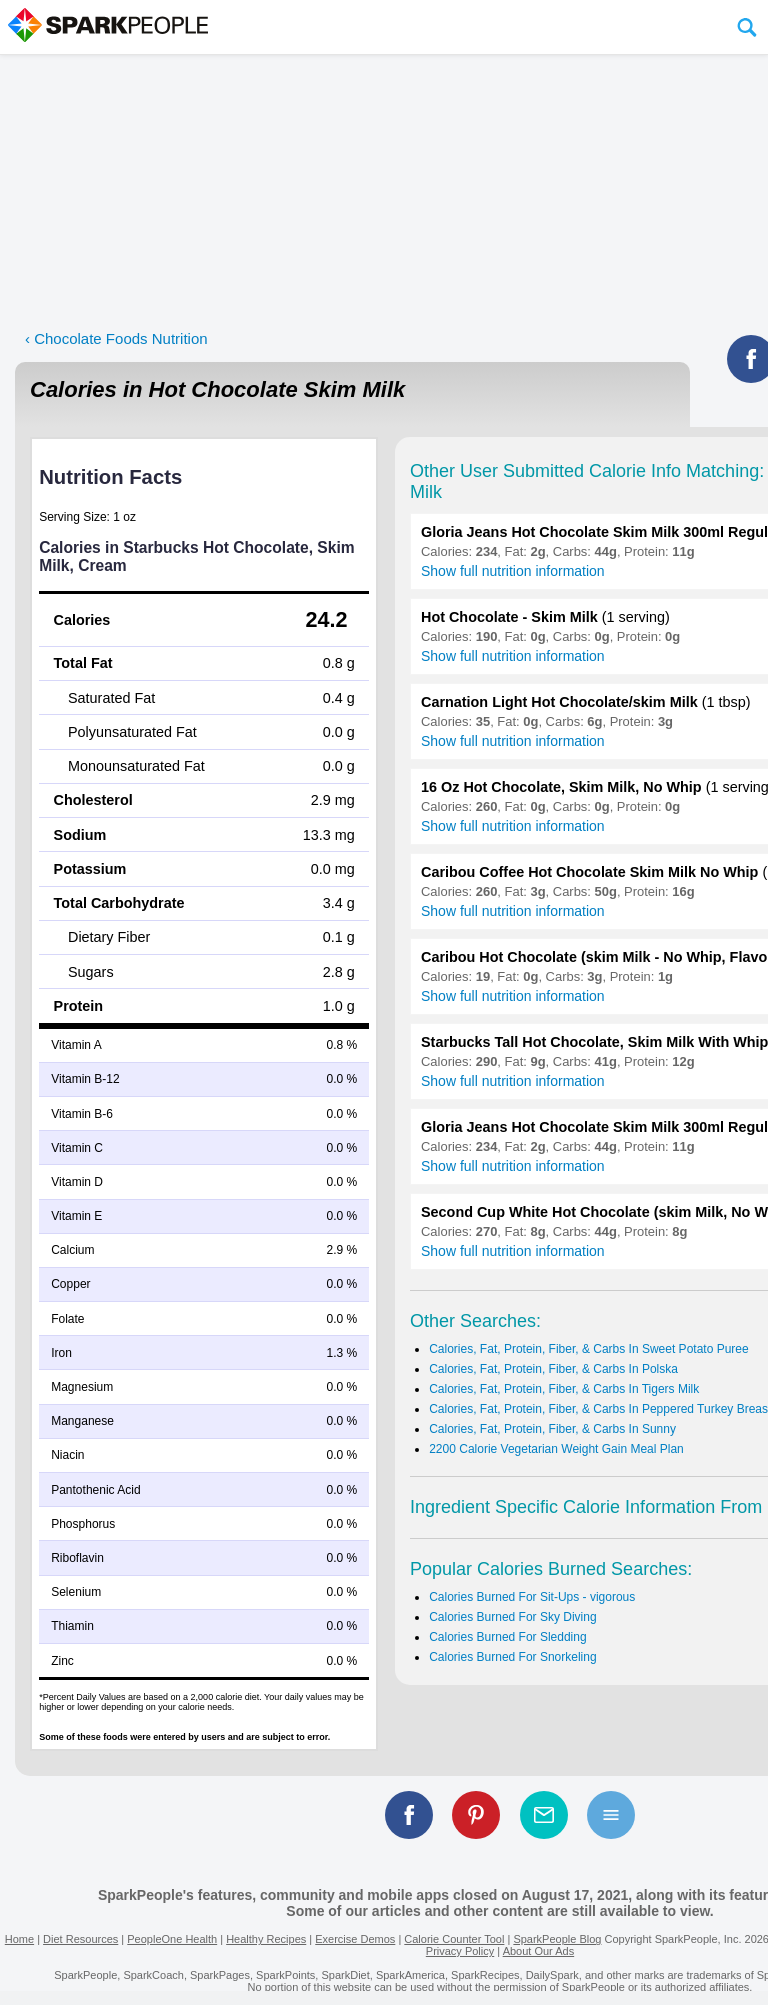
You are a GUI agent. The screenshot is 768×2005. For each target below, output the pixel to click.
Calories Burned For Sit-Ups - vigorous (532, 1597)
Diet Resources (80, 1939)
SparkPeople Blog (557, 1939)
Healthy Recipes (266, 1939)
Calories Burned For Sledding (507, 1637)
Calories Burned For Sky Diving (512, 1617)
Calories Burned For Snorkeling (512, 1657)
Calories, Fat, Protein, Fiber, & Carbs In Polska (553, 1369)
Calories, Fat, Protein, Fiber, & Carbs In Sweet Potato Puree (588, 1349)
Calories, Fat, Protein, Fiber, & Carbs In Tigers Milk (564, 1389)
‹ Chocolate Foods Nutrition (116, 338)
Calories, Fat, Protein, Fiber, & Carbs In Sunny (552, 1429)
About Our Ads (539, 1951)
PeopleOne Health (172, 1939)
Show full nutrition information (513, 571)
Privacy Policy (460, 1951)
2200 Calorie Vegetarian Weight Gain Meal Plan (556, 1449)
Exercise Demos (355, 1939)
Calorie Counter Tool (454, 1939)
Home (19, 1939)
